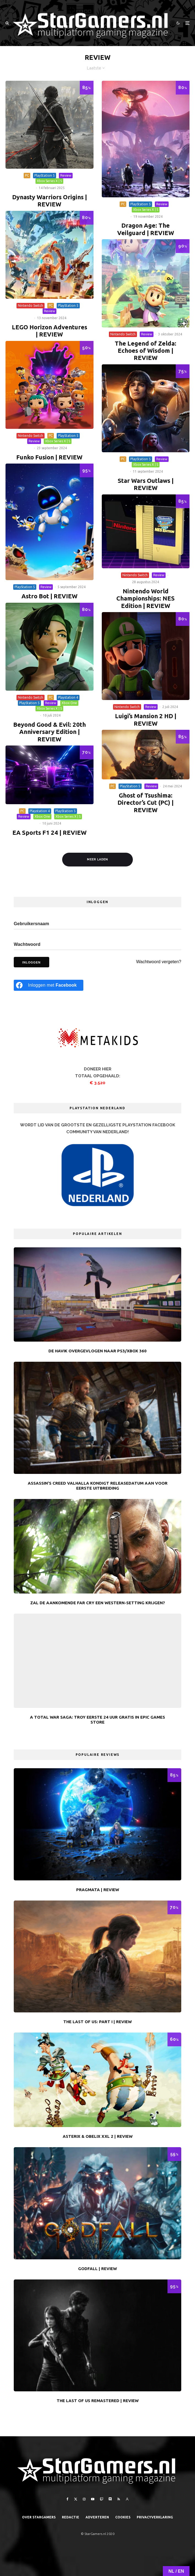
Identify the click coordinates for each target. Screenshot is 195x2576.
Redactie (70, 2517)
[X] (75, 2499)
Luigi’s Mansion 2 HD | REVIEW (145, 719)
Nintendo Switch (30, 305)
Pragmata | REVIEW (97, 1889)
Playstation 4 (68, 697)
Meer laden (97, 859)
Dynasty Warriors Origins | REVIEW (49, 200)
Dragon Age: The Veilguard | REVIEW (145, 229)
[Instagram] (84, 2499)
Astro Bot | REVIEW (49, 596)
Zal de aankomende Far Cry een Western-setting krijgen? (97, 1602)
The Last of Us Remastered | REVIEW (98, 2400)
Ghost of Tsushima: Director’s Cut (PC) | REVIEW (145, 802)
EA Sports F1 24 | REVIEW (49, 832)
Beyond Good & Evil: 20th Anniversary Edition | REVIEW (49, 731)
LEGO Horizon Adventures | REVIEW (49, 331)
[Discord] (110, 2499)
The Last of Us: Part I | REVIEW (97, 2022)
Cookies (122, 2517)
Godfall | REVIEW (97, 2268)
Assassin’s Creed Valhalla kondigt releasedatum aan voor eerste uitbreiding (97, 1485)
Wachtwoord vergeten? (158, 961)
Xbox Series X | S (49, 181)
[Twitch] (101, 2499)
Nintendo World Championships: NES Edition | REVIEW (145, 598)
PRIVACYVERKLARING (155, 2517)
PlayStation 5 (44, 175)
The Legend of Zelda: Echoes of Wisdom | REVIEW (145, 350)
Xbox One (69, 703)
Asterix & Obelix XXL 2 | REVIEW (98, 2136)
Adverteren (97, 2517)
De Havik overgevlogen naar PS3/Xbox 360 (97, 1350)
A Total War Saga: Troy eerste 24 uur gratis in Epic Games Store (97, 1719)
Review (65, 175)
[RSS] (119, 2499)
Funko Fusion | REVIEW (49, 457)
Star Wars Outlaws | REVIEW (146, 484)
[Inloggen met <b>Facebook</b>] (48, 985)
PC (27, 175)
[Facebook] (67, 2499)
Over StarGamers (39, 2517)
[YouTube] (92, 2499)
